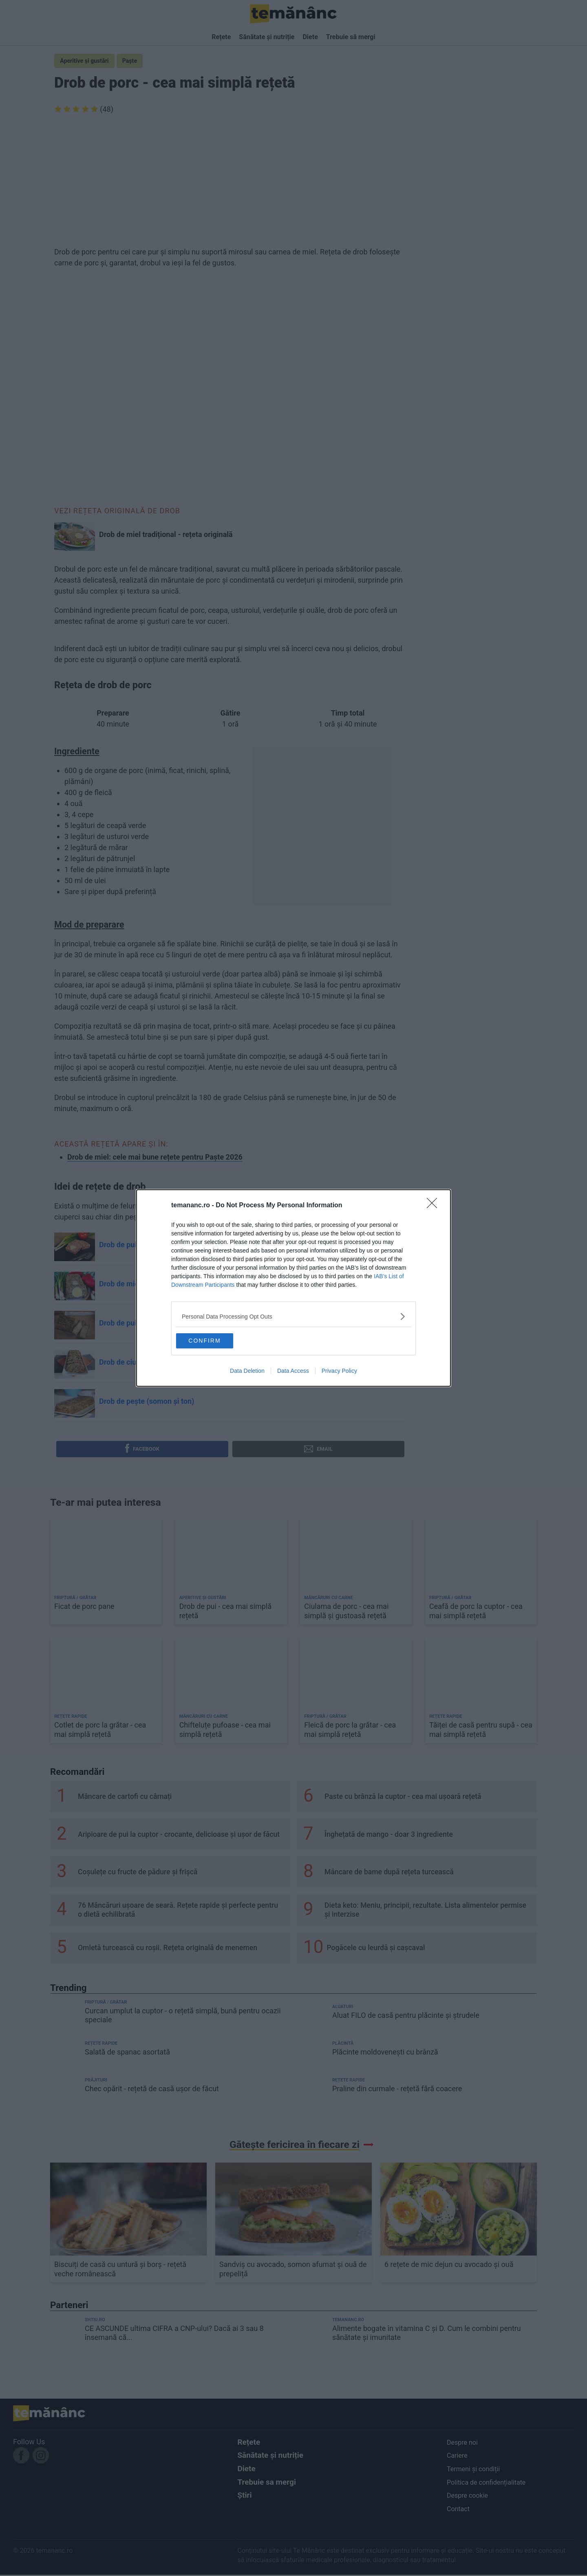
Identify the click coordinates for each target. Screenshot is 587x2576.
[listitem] (293, 1314)
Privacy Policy (339, 1373)
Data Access (293, 1373)
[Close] (434, 1204)
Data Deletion (247, 1373)
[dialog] (293, 1288)
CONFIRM (217, 1340)
